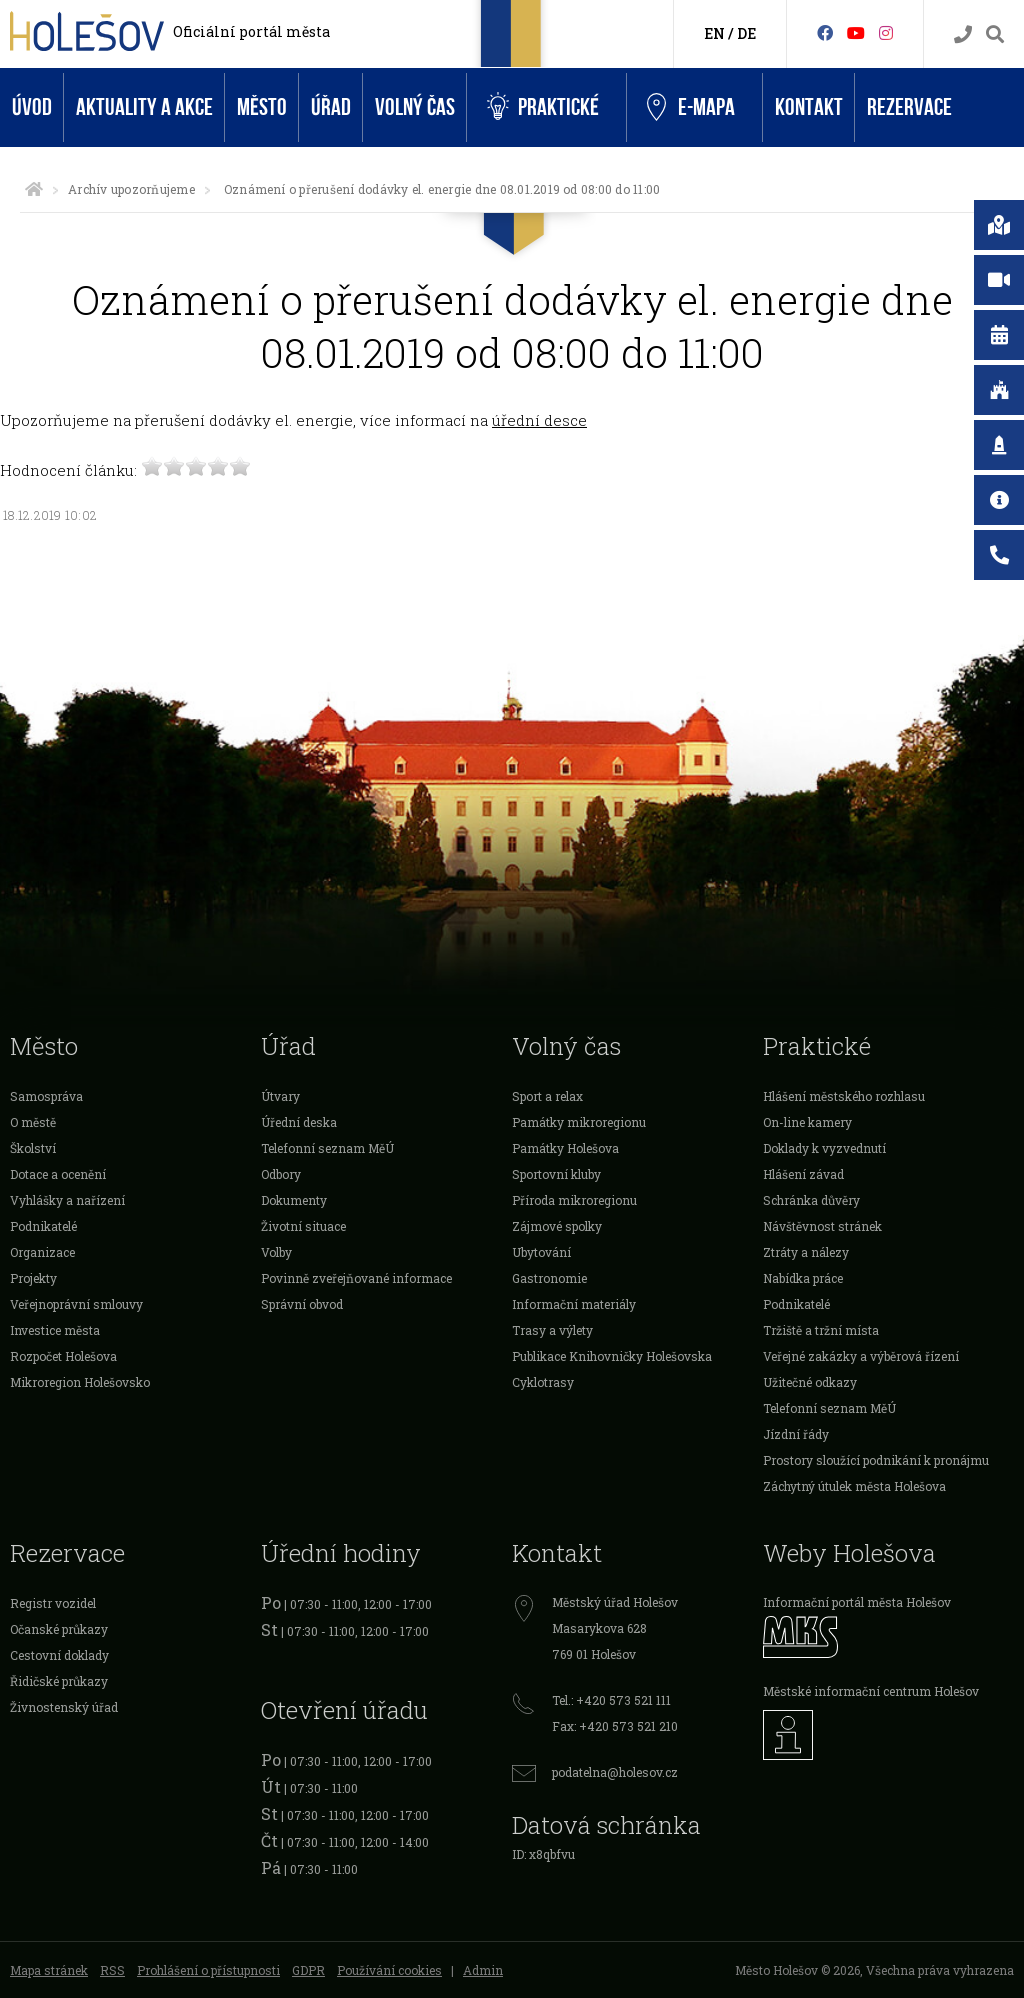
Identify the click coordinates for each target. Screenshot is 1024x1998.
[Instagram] (886, 32)
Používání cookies (389, 1970)
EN (714, 33)
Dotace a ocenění (58, 1174)
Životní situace (303, 1226)
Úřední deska (299, 1122)
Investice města (55, 1330)
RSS (112, 1970)
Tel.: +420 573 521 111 (611, 1700)
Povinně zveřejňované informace (356, 1278)
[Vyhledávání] (995, 34)
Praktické (543, 107)
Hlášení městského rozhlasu (844, 1096)
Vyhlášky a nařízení (67, 1200)
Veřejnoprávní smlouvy (76, 1304)
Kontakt (809, 107)
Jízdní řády (796, 1434)
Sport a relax (547, 1096)
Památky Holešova (565, 1148)
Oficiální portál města (251, 31)
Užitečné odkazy (810, 1382)
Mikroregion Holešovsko (80, 1382)
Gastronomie (549, 1278)
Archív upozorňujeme (131, 189)
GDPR (308, 1970)
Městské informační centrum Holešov (871, 1691)
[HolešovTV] (856, 32)
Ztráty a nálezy (806, 1252)
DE (746, 33)
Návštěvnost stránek (822, 1226)
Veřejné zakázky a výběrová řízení (861, 1356)
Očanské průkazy (59, 1629)
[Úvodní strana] (34, 189)
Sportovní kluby (556, 1174)
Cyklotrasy (543, 1382)
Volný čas (415, 107)
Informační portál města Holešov (857, 1602)
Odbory (281, 1174)
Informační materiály (574, 1304)
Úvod (32, 107)
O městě (33, 1122)
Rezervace (909, 107)
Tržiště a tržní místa (821, 1330)
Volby (276, 1252)
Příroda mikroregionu (574, 1200)
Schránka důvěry (811, 1200)
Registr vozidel (53, 1603)
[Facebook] (825, 32)
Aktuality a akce (144, 107)
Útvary (280, 1096)
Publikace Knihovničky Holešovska (612, 1356)
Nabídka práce (803, 1278)
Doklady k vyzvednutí (824, 1148)
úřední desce (539, 420)
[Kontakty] (963, 34)
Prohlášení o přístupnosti (208, 1970)
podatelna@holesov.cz (615, 1772)
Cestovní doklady (59, 1655)
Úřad (331, 107)
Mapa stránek (49, 1970)
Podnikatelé (43, 1226)
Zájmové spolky (557, 1226)
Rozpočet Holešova (63, 1356)
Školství (33, 1148)
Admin (483, 1970)
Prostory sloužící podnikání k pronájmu (876, 1460)
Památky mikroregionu (579, 1122)
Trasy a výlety (552, 1330)
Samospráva (46, 1096)
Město (262, 107)
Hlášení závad (803, 1174)
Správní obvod (302, 1304)
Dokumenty (294, 1200)
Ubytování (541, 1252)
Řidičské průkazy (59, 1681)
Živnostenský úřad (64, 1707)
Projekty (33, 1278)
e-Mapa (691, 108)
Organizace (42, 1252)
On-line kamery (807, 1122)
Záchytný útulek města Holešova (854, 1486)
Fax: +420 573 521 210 (615, 1726)
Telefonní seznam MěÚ (327, 1148)
